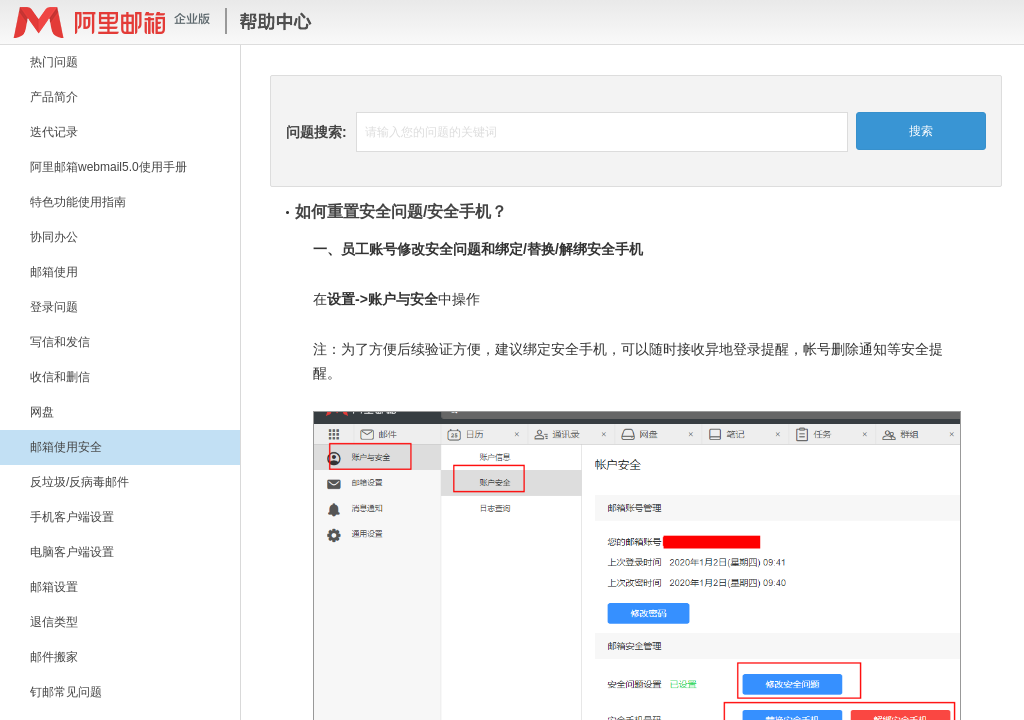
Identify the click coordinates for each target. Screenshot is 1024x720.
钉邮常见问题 (66, 692)
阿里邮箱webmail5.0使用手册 (108, 167)
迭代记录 (54, 132)
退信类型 (54, 622)
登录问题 (54, 307)
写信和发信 (60, 342)
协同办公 (54, 237)
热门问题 (54, 62)
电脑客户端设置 (72, 552)
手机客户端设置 (72, 517)
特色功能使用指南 (78, 202)
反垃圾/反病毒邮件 (79, 482)
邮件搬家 (54, 657)
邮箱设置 (54, 587)
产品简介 (54, 97)
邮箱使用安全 (66, 447)
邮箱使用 (54, 272)
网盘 (42, 412)
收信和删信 (60, 377)
